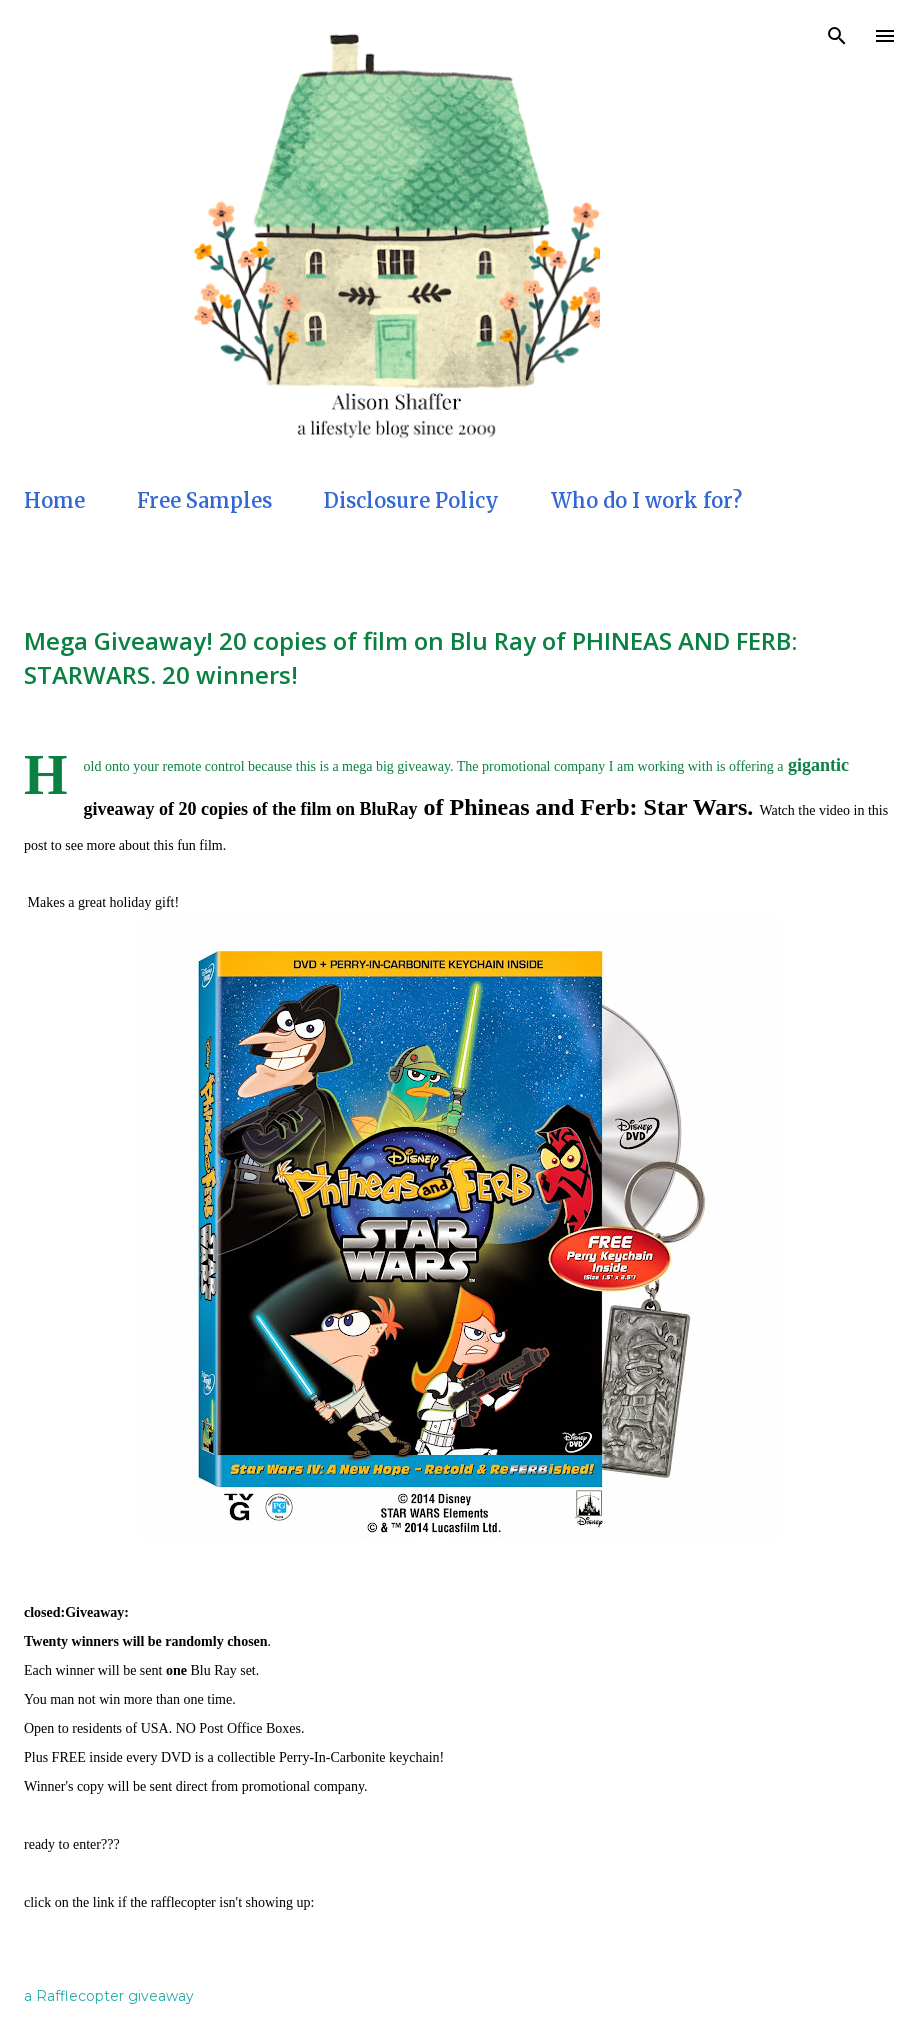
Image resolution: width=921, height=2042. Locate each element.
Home (54, 500)
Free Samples (204, 500)
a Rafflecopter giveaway (109, 1996)
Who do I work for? (646, 500)
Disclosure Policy (411, 500)
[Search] (837, 36)
